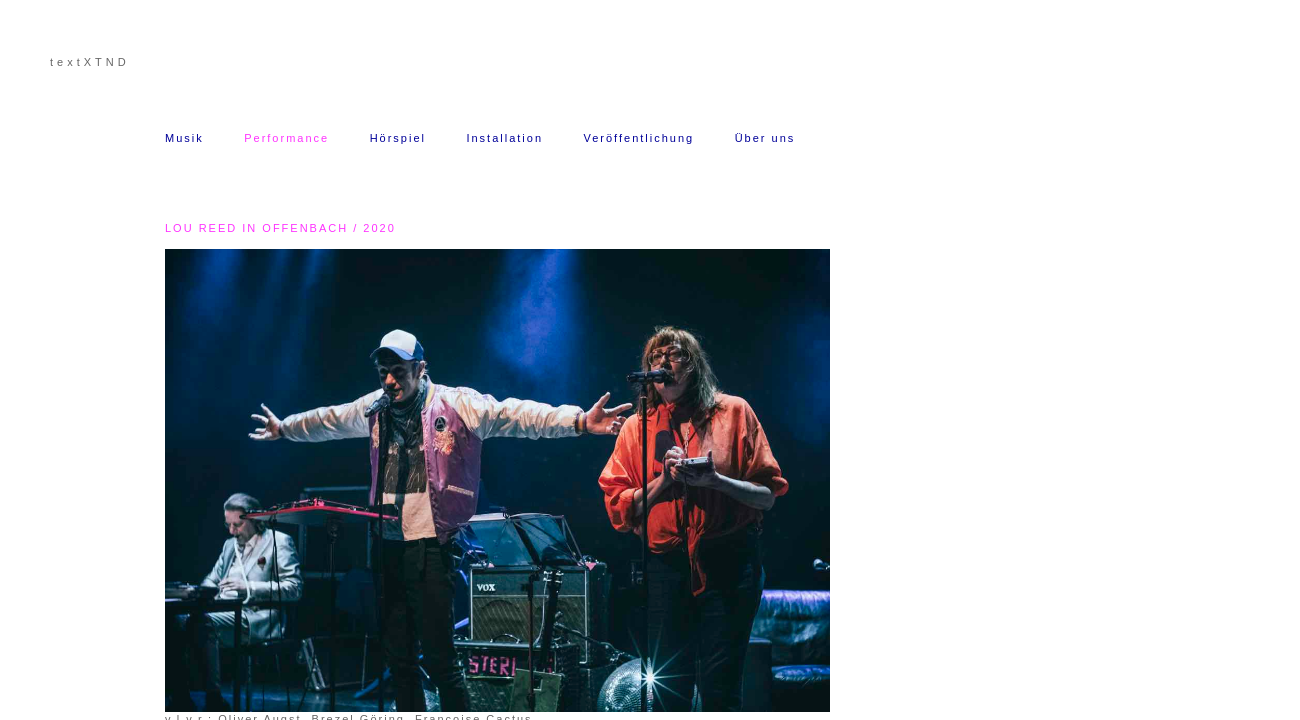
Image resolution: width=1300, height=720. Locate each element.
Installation (504, 138)
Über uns (768, 138)
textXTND (90, 62)
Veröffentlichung (638, 138)
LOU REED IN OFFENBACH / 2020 (280, 228)
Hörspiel (398, 138)
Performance (286, 138)
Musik (184, 138)
